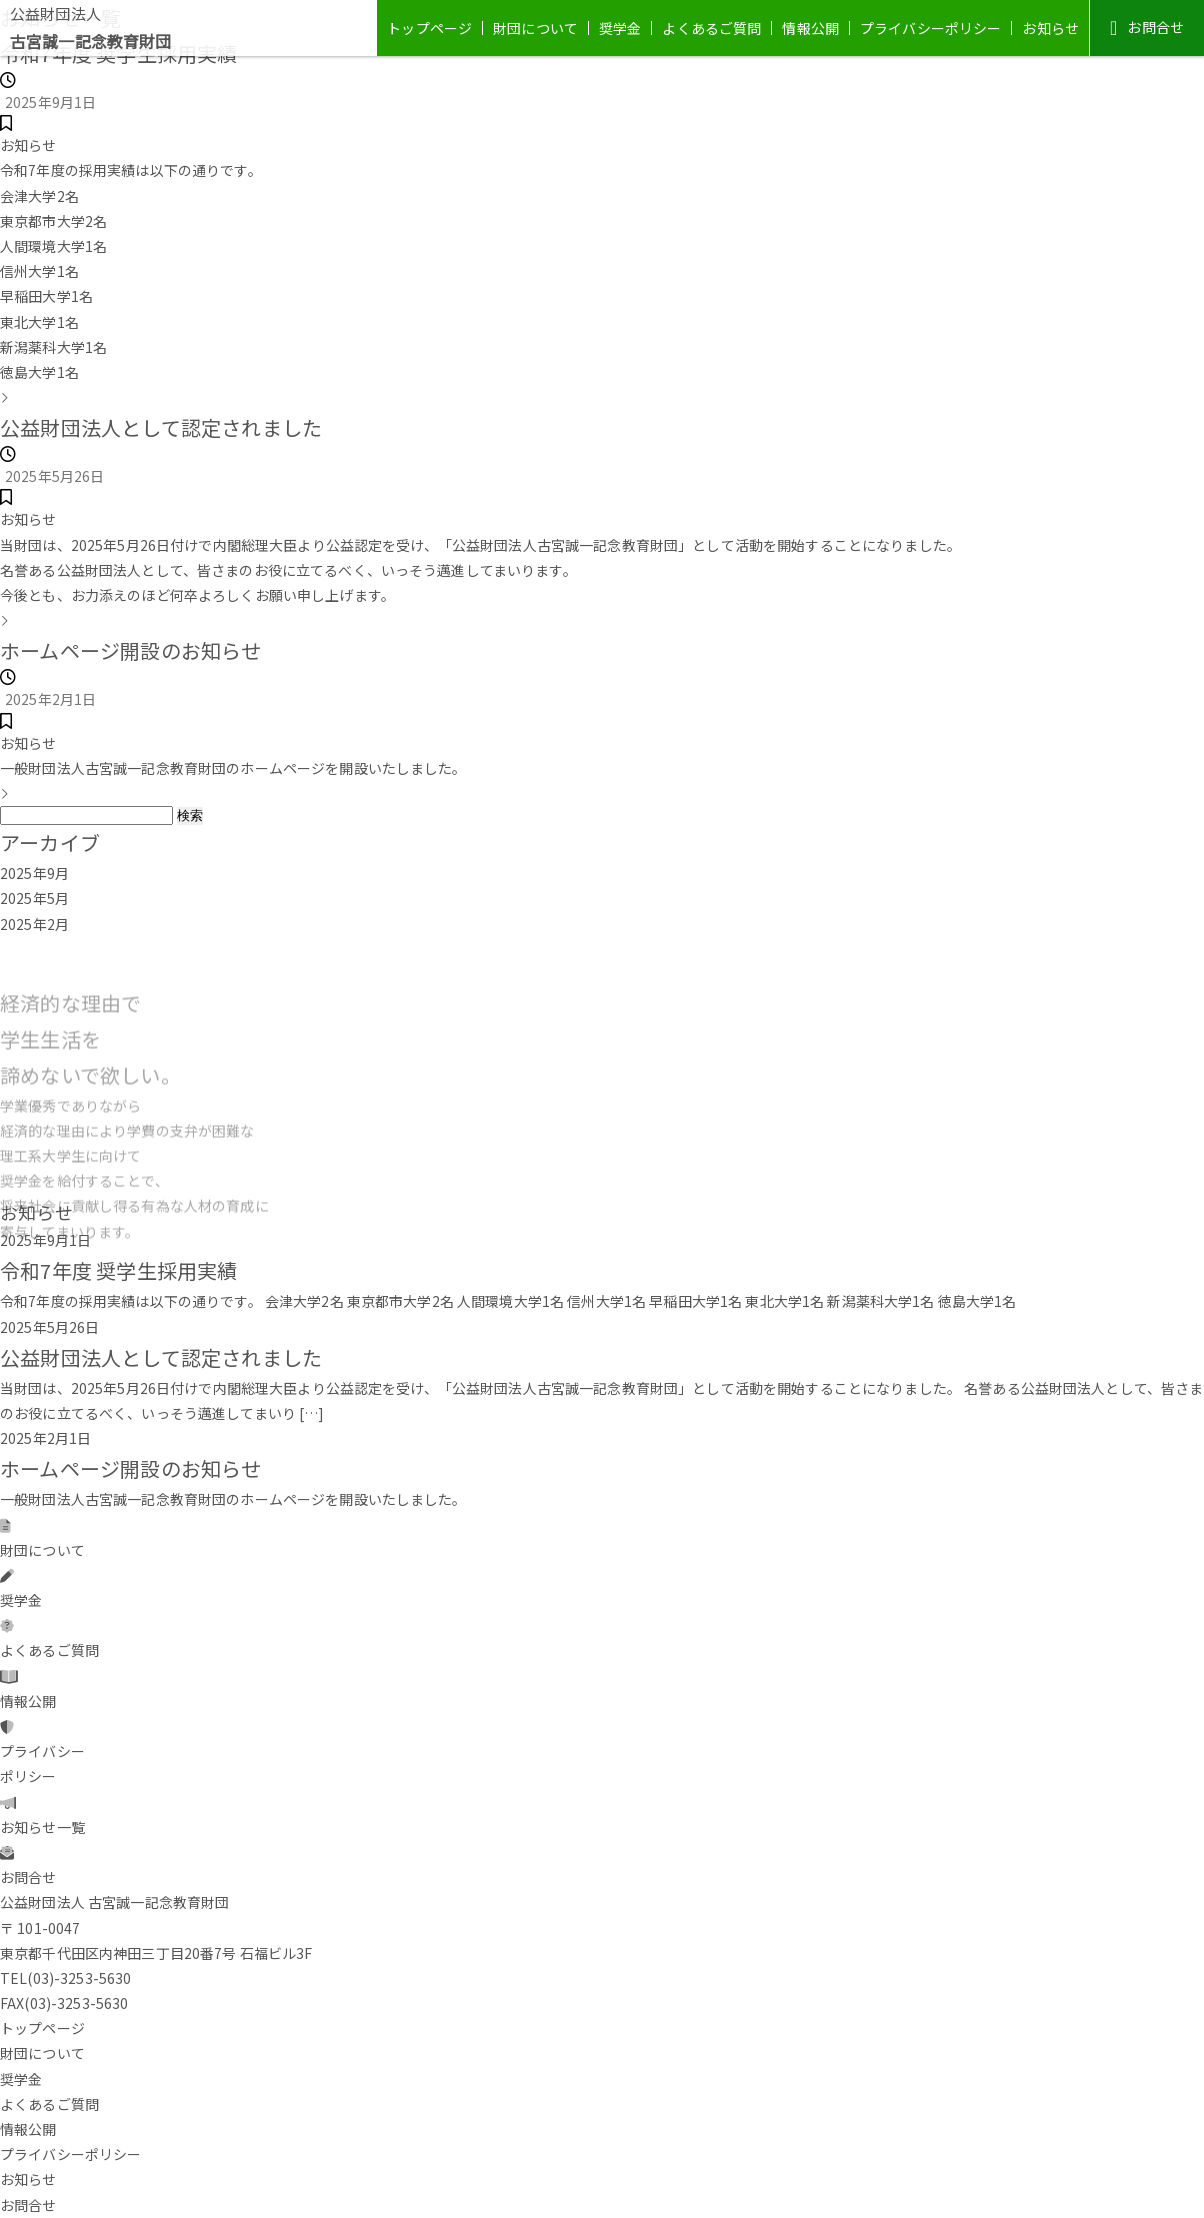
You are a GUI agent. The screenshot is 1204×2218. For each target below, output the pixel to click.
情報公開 (810, 28)
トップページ (429, 28)
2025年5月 (34, 898)
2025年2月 (34, 924)
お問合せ (1147, 27)
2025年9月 (34, 873)
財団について (535, 28)
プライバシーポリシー (930, 28)
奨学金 (620, 28)
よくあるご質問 (711, 28)
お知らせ (1050, 28)
